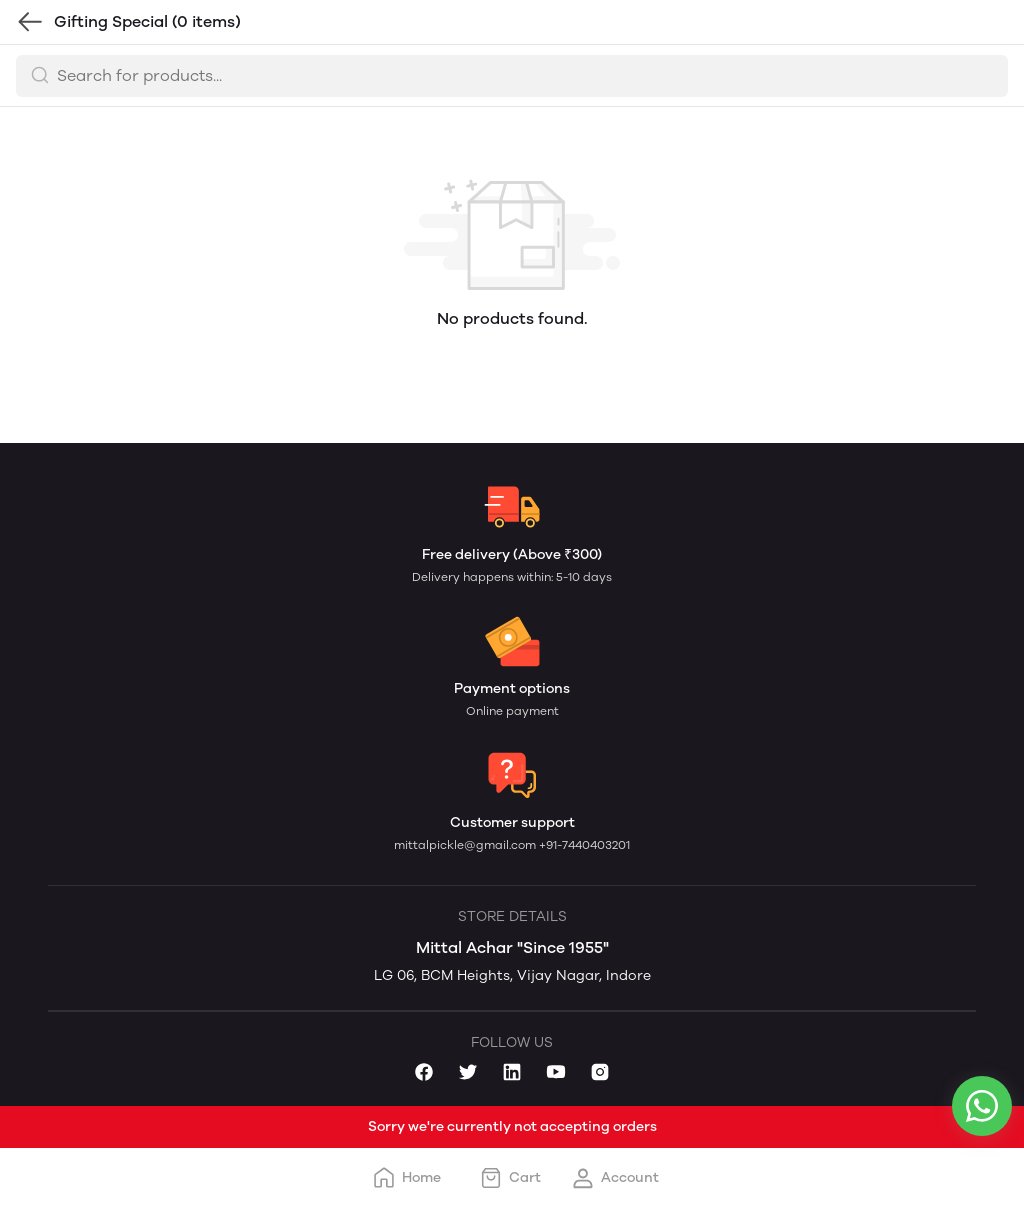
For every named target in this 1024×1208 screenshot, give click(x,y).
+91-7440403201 (584, 845)
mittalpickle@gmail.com (466, 845)
